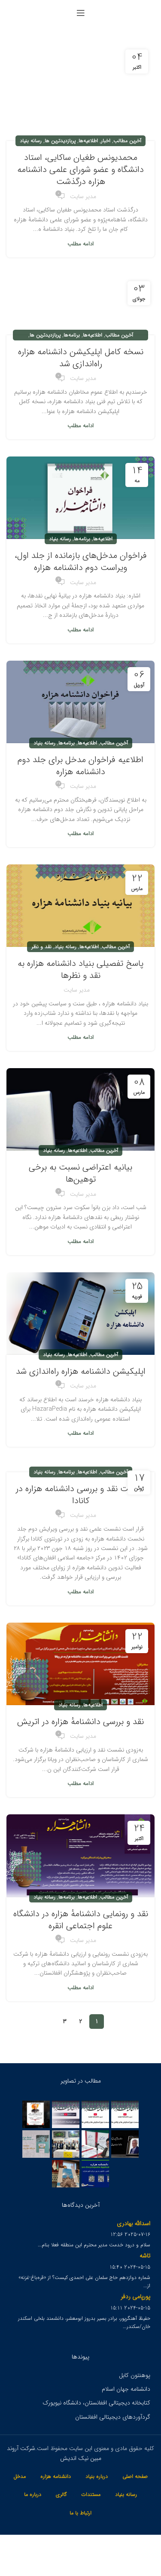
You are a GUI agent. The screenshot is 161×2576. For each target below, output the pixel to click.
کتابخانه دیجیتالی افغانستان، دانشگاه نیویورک (96, 2403)
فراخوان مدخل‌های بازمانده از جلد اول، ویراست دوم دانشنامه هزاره (81, 561)
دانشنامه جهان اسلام (126, 2389)
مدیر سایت (83, 196)
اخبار (105, 141)
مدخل (19, 2476)
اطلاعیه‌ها (88, 141)
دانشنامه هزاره (55, 2476)
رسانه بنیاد (31, 141)
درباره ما (32, 2494)
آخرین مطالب (127, 141)
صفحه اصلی (135, 2476)
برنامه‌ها (72, 335)
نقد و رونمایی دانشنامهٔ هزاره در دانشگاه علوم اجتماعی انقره (80, 1920)
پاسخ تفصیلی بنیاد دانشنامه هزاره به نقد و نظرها (80, 969)
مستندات (90, 2494)
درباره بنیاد (96, 2476)
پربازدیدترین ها (60, 141)
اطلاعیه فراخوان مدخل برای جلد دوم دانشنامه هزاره (80, 765)
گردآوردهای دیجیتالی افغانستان (112, 2417)
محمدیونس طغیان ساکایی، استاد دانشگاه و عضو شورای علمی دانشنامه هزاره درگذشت (80, 169)
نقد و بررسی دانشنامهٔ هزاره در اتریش (80, 1721)
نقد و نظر (41, 947)
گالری (61, 2494)
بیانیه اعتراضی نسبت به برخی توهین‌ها (80, 1173)
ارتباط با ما (80, 2513)
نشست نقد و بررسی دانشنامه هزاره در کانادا (80, 1494)
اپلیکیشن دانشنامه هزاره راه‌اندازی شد (81, 1371)
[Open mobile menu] (80, 12)
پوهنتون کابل (134, 2375)
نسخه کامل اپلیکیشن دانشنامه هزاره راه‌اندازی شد (80, 358)
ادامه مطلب (80, 243)
